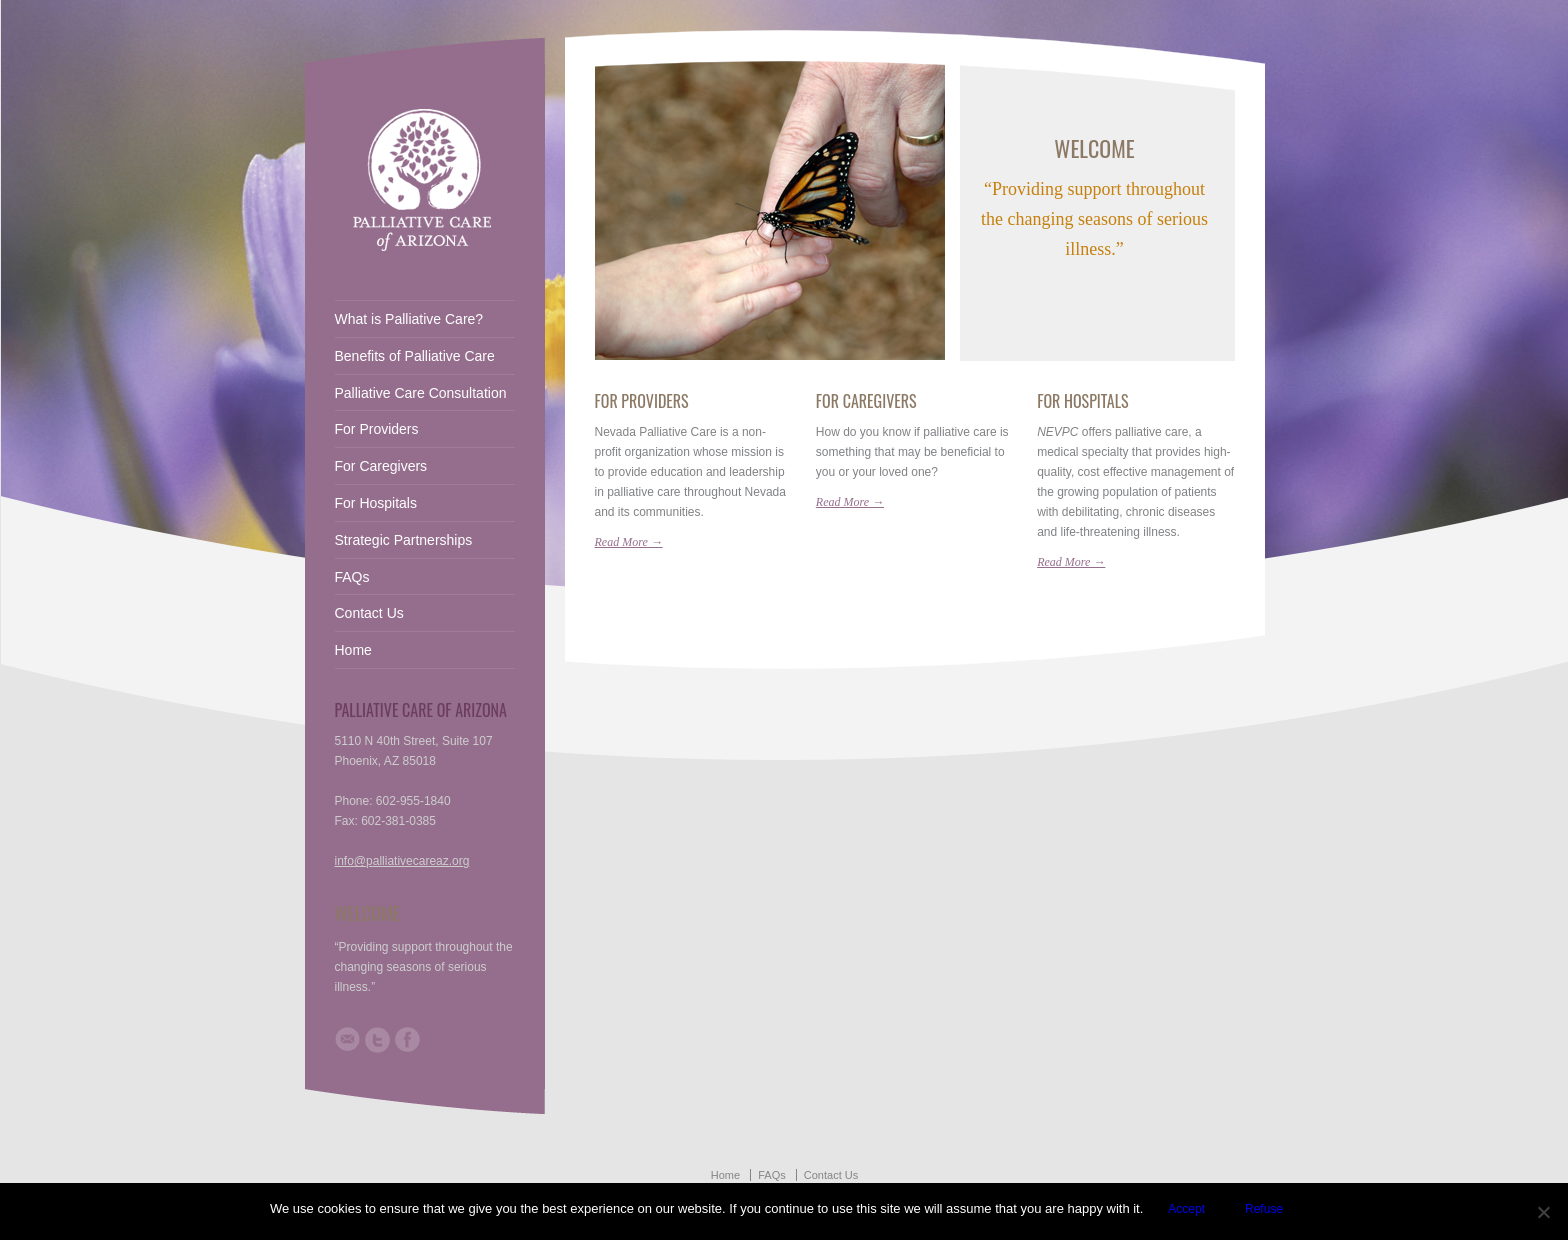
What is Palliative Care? (409, 319)
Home (353, 650)
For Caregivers (866, 401)
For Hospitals (1082, 401)
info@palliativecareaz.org (402, 861)
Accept (1186, 1209)
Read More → (629, 542)
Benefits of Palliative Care (415, 356)
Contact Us (369, 613)
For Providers (642, 401)
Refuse (1264, 1209)
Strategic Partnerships (404, 540)
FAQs (352, 577)
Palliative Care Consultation (421, 393)
